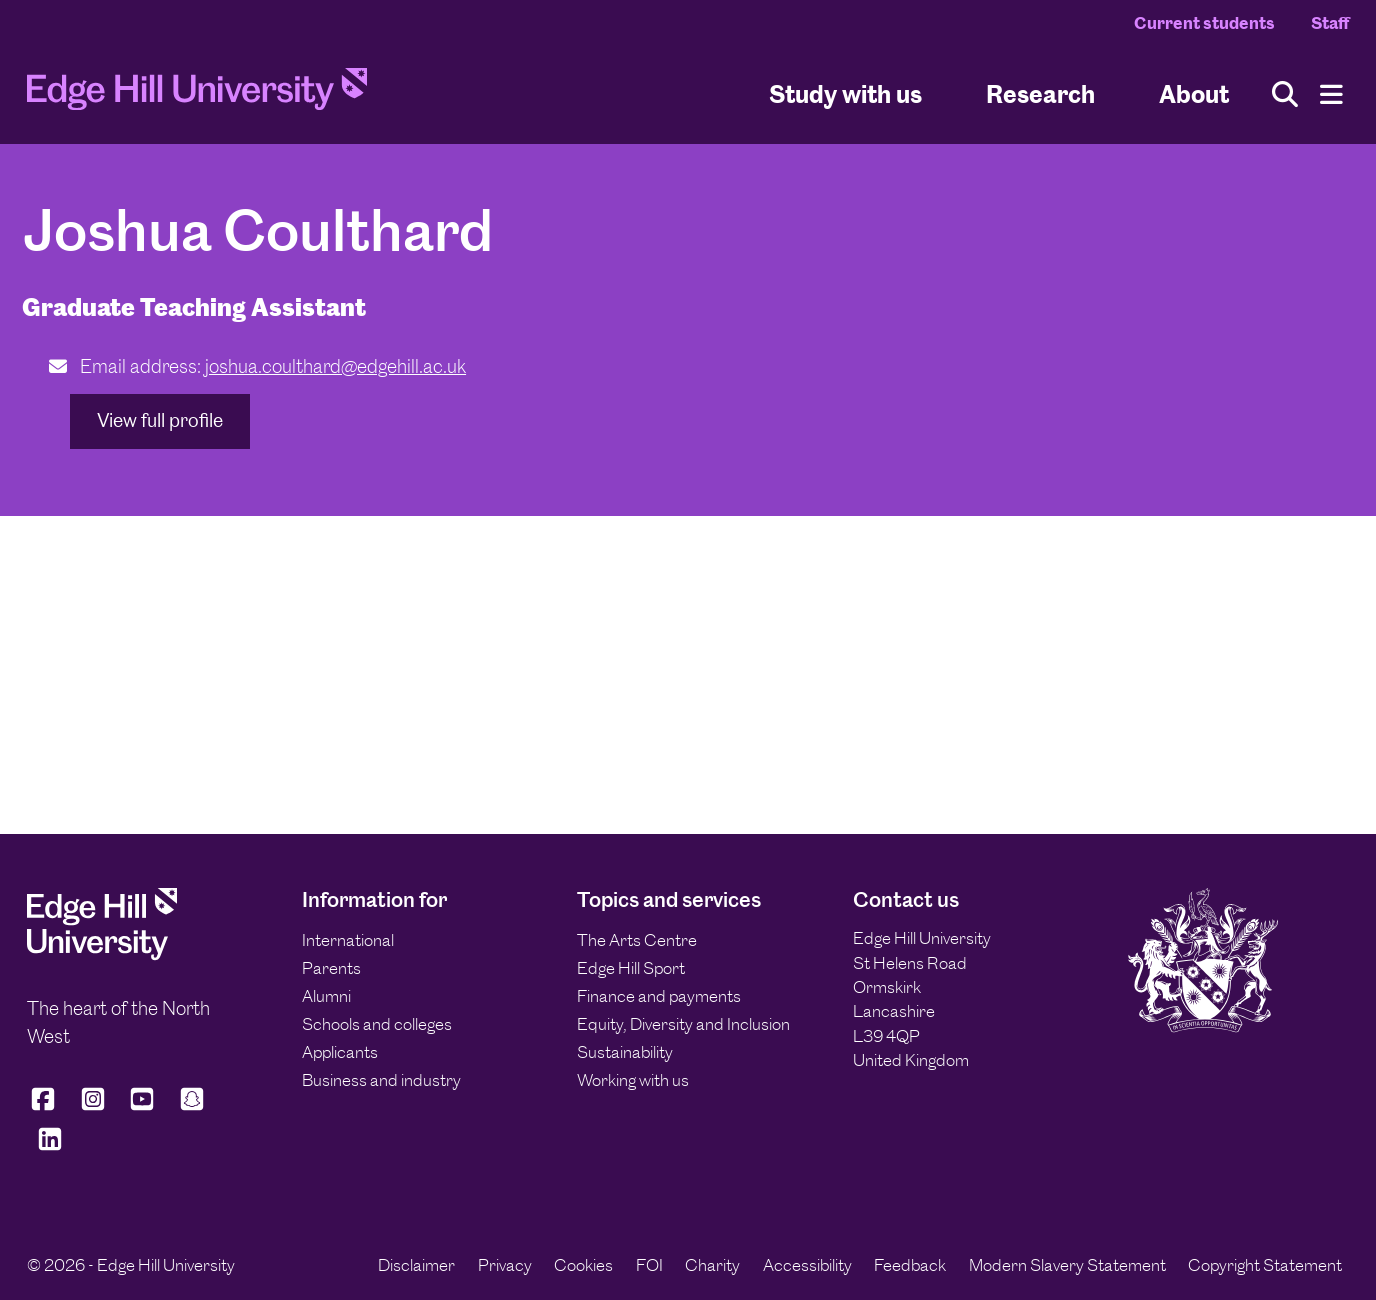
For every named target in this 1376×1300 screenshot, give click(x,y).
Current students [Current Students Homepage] (1204, 23)
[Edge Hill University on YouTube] (142, 1107)
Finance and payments (659, 996)
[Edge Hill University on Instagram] (93, 1107)
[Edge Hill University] (102, 955)
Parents (331, 968)
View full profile (160, 420)
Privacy (505, 1265)
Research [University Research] (1040, 93)
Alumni (326, 996)
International (348, 940)
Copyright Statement (1265, 1265)
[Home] (197, 95)
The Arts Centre (637, 940)
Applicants (340, 1052)
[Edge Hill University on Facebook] (46, 1107)
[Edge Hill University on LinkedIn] (50, 1147)
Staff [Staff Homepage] (1330, 23)
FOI (649, 1265)
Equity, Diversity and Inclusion (683, 1024)
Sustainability (625, 1052)
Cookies (583, 1265)
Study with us (845, 93)
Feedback (910, 1265)
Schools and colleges (377, 1024)
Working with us (633, 1080)
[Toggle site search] (1285, 94)
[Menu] (1331, 94)
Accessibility (807, 1265)
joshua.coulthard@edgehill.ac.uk (335, 366)
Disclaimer (416, 1265)
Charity (712, 1265)
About (1194, 93)
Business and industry (381, 1080)
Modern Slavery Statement (1067, 1265)
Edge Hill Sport (631, 968)
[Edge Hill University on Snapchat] (192, 1107)
